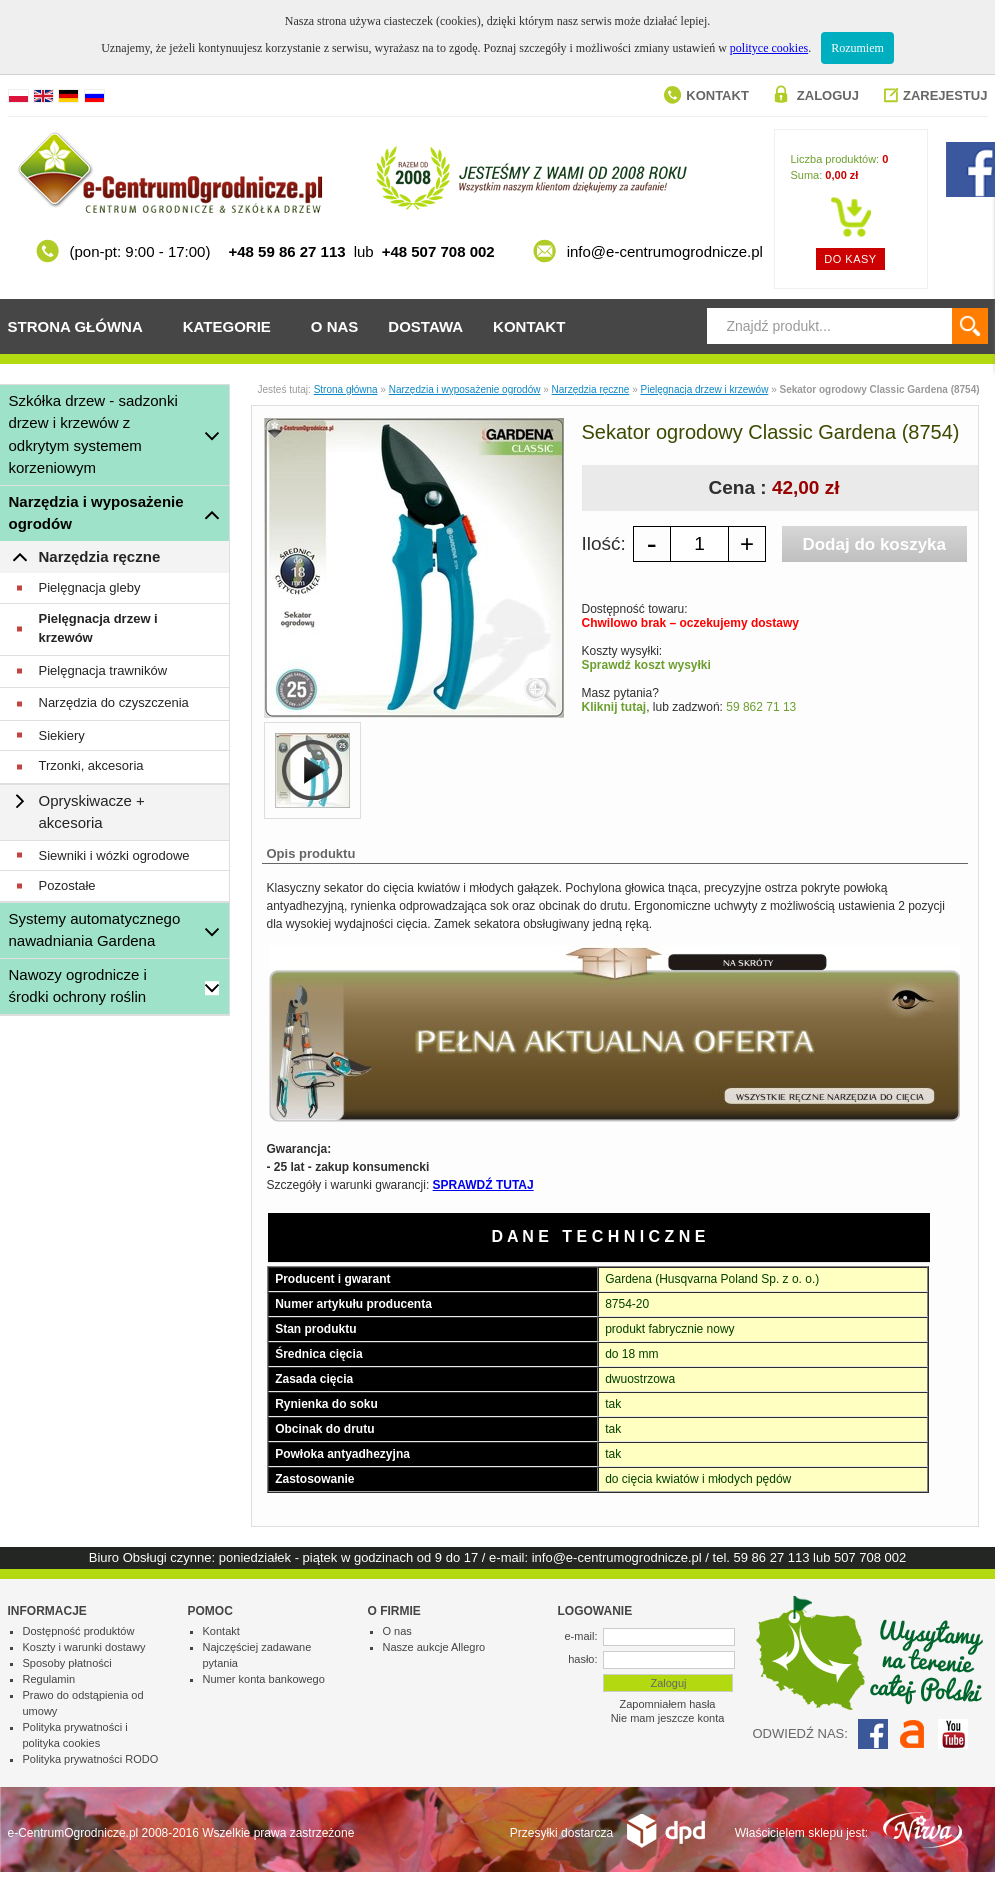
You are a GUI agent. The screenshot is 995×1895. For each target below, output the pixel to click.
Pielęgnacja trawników (103, 670)
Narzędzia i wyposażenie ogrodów (96, 513)
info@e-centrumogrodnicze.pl (617, 1557)
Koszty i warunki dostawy (84, 1647)
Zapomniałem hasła (668, 1704)
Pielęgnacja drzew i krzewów (98, 628)
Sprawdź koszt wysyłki (646, 665)
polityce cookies (769, 48)
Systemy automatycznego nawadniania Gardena (95, 930)
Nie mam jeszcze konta (668, 1718)
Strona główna (75, 326)
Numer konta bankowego (264, 1679)
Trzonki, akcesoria (91, 765)
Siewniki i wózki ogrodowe (114, 855)
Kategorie (227, 326)
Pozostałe (67, 885)
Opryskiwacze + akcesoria (92, 812)
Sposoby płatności (67, 1663)
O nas (335, 326)
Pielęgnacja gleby (90, 587)
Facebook (873, 1734)
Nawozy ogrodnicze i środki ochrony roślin (78, 986)
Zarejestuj (945, 95)
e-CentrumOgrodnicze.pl (73, 1833)
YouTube (953, 1734)
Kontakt (717, 95)
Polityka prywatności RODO (91, 1759)
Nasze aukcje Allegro (434, 1647)
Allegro (913, 1734)
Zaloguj (828, 95)
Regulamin (49, 1679)
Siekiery (62, 735)
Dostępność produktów (79, 1631)
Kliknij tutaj (614, 707)
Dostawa (425, 326)
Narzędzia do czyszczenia (114, 702)
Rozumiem (857, 48)
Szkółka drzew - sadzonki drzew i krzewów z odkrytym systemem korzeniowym (93, 434)
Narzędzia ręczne (100, 556)
